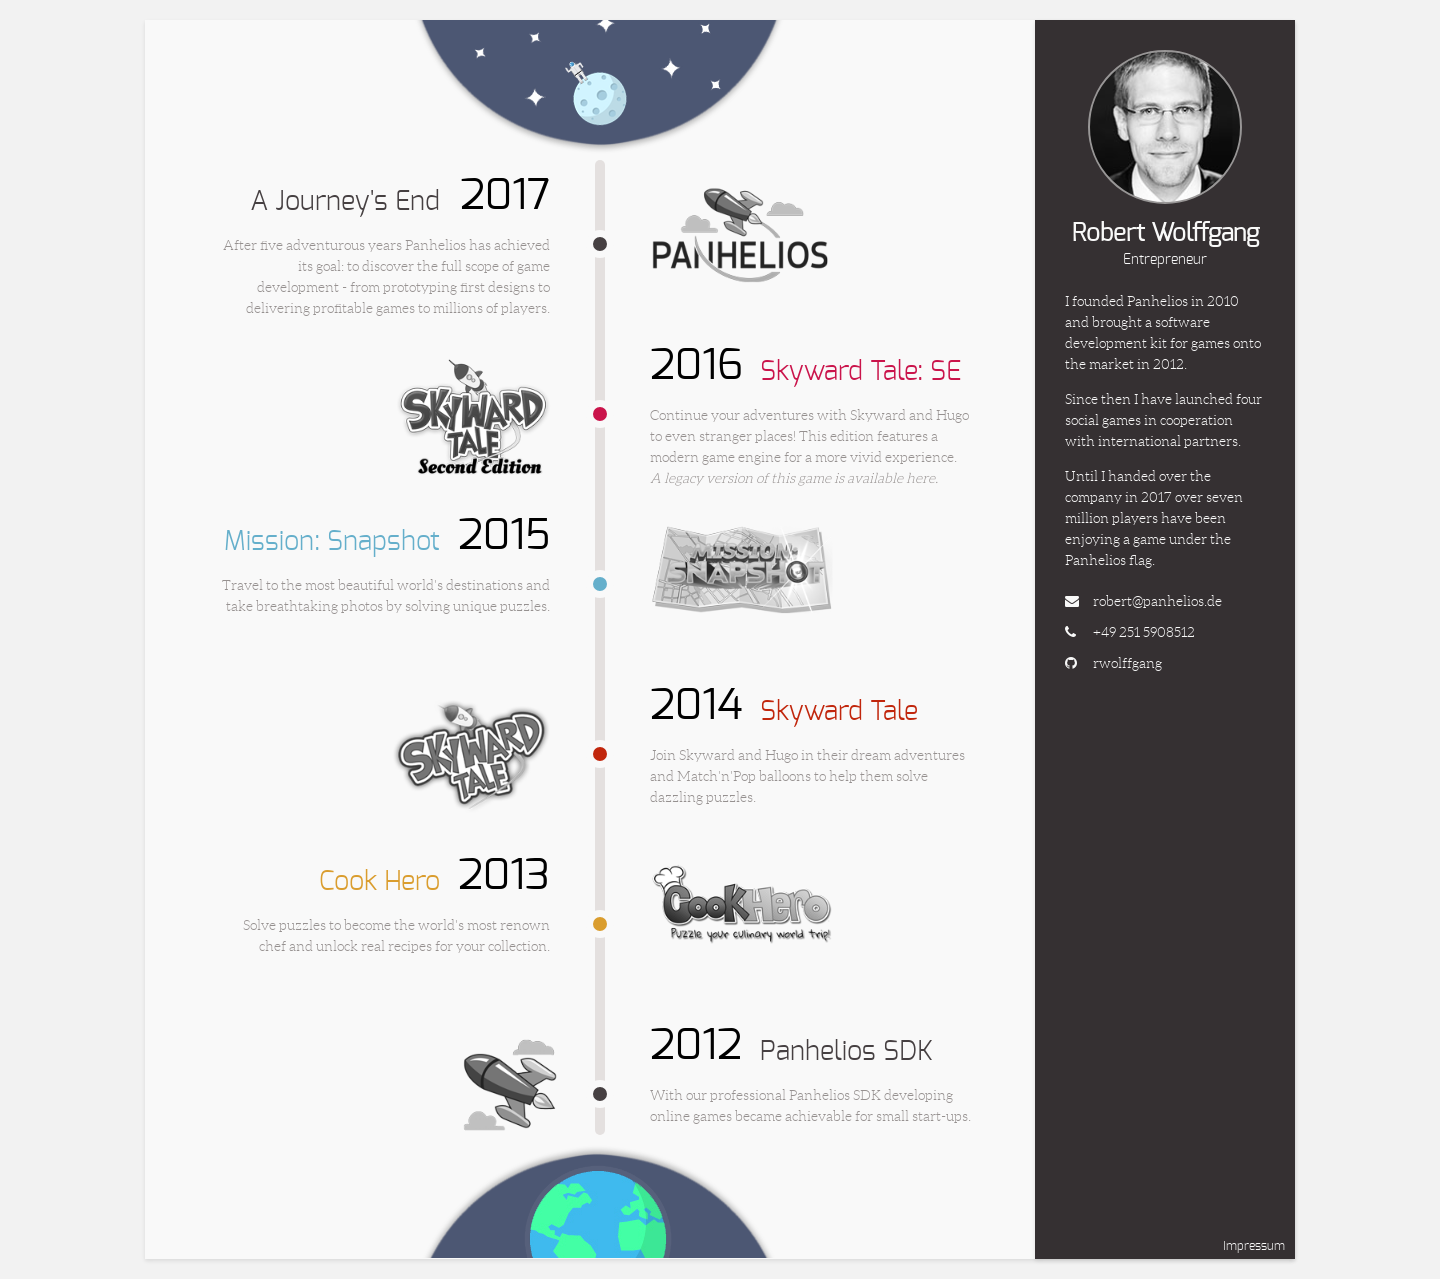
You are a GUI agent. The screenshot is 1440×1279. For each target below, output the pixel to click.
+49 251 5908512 (1144, 632)
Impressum (1254, 1246)
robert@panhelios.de (1157, 601)
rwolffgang (1127, 663)
